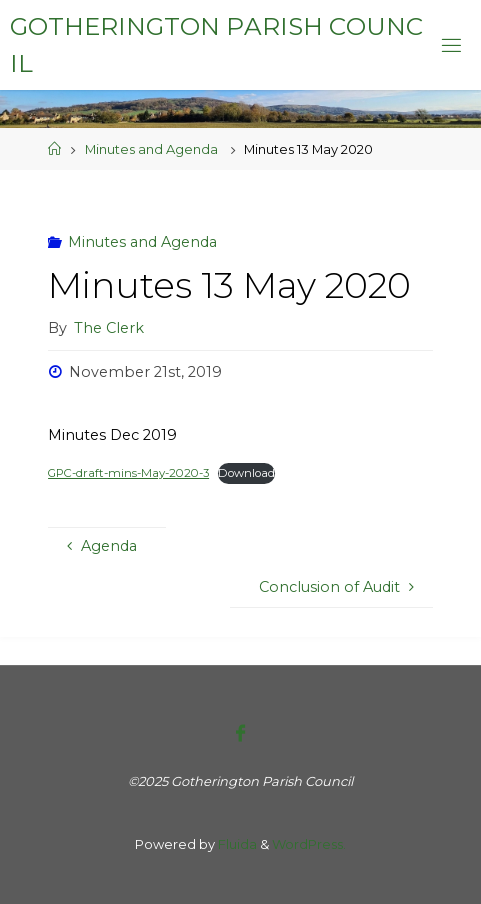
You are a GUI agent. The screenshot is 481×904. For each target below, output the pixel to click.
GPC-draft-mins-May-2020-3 (128, 473)
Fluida (236, 844)
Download (246, 473)
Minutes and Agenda (151, 149)
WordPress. (309, 844)
